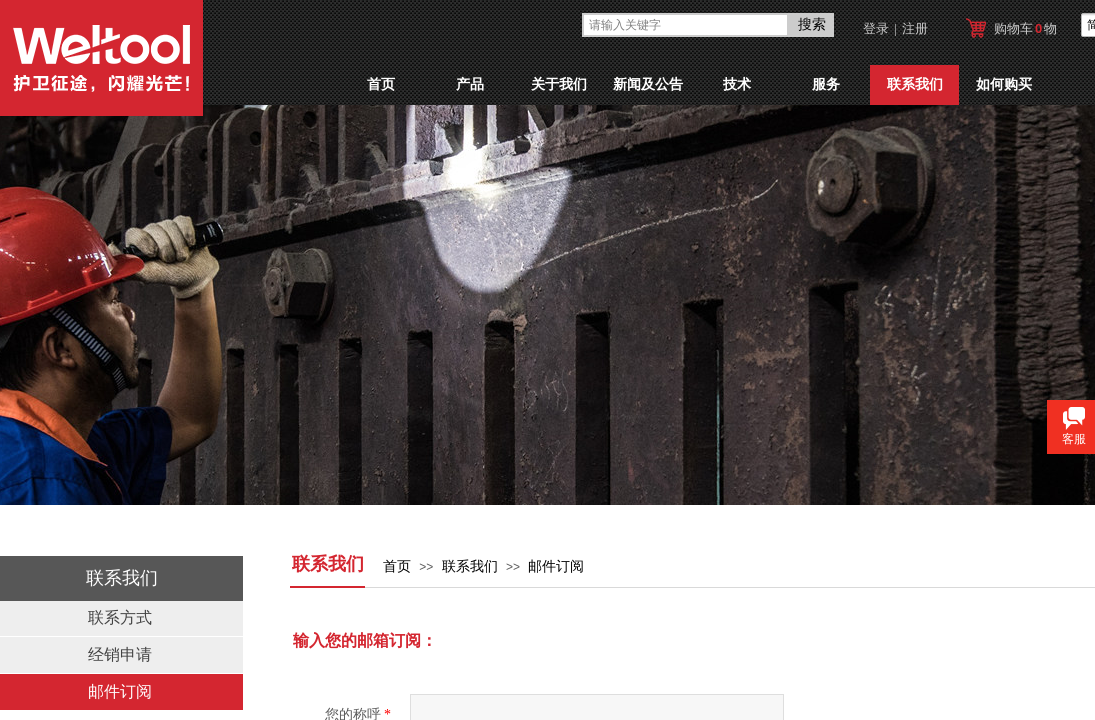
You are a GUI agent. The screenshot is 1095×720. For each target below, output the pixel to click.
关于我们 (559, 84)
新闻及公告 (648, 84)
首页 (381, 84)
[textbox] (685, 25)
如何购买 (1004, 84)
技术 (737, 84)
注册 (915, 28)
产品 (470, 84)
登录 (876, 28)
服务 (826, 84)
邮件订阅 (556, 566)
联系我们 (915, 84)
